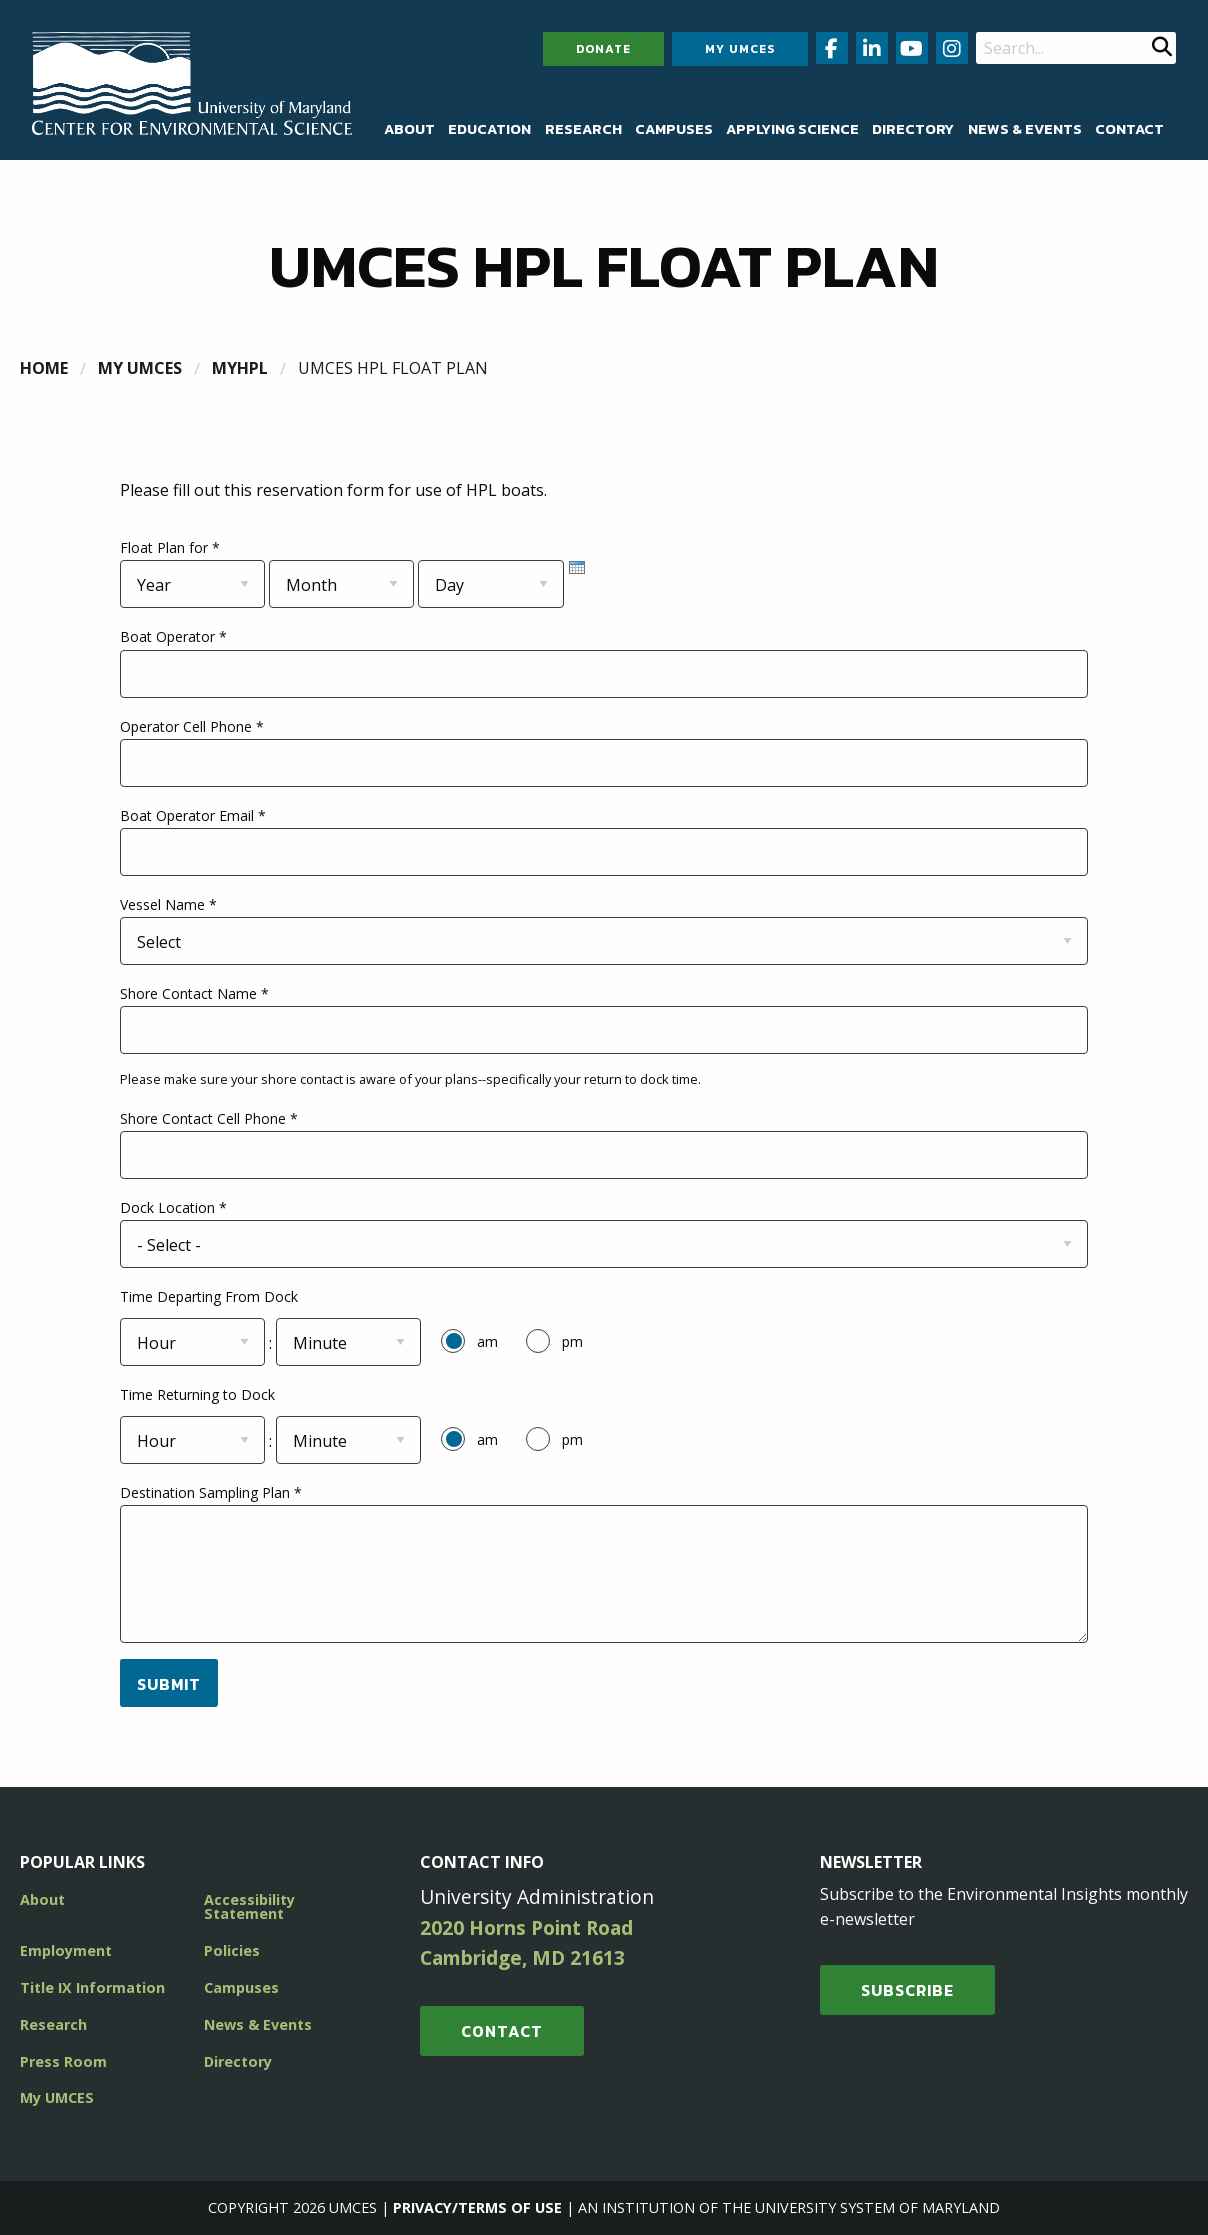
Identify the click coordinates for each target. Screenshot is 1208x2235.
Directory (913, 129)
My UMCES (740, 49)
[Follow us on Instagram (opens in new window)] (952, 48)
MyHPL (240, 368)
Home (44, 368)
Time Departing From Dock (209, 1296)
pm (572, 1341)
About (409, 129)
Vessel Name (168, 904)
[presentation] (577, 567)
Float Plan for (170, 547)
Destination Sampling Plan (211, 1492)
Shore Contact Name (194, 993)
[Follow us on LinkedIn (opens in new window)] (872, 48)
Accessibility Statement (249, 1906)
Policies (232, 1950)
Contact (1129, 129)
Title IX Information (92, 1987)
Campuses (674, 129)
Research (583, 129)
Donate (603, 49)
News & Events (1025, 129)
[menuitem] (409, 129)
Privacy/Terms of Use (477, 2207)
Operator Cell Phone (192, 726)
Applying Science (792, 129)
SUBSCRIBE (907, 1990)
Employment (66, 1950)
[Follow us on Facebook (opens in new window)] (832, 48)
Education (489, 129)
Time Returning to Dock (197, 1394)
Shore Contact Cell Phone (209, 1118)
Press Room (63, 2061)
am (487, 1341)
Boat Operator (173, 636)
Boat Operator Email (193, 815)
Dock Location (173, 1207)
